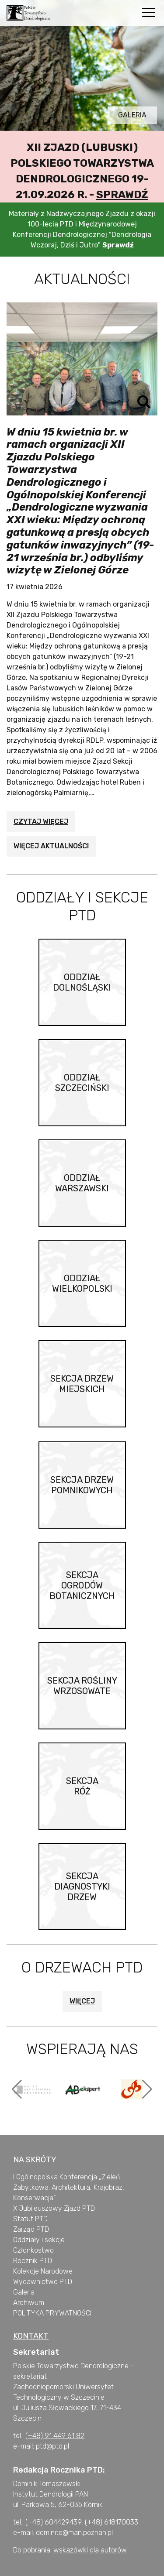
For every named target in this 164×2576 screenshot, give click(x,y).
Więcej (82, 2001)
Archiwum (28, 2302)
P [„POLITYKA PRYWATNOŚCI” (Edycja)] (15, 2313)
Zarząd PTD (31, 2229)
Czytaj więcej (41, 821)
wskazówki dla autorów (90, 2550)
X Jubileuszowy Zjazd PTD (54, 2208)
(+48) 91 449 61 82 (54, 2436)
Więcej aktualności (51, 846)
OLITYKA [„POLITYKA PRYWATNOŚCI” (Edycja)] (30, 2313)
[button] (17, 2089)
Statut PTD (30, 2219)
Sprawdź (122, 195)
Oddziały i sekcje (39, 2240)
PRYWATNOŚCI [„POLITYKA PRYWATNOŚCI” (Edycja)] (67, 2313)
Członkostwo (33, 2250)
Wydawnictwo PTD (42, 2282)
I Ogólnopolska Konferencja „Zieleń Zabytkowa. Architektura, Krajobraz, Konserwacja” (68, 2187)
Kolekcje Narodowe (43, 2271)
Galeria (132, 115)
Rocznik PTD (32, 2261)
